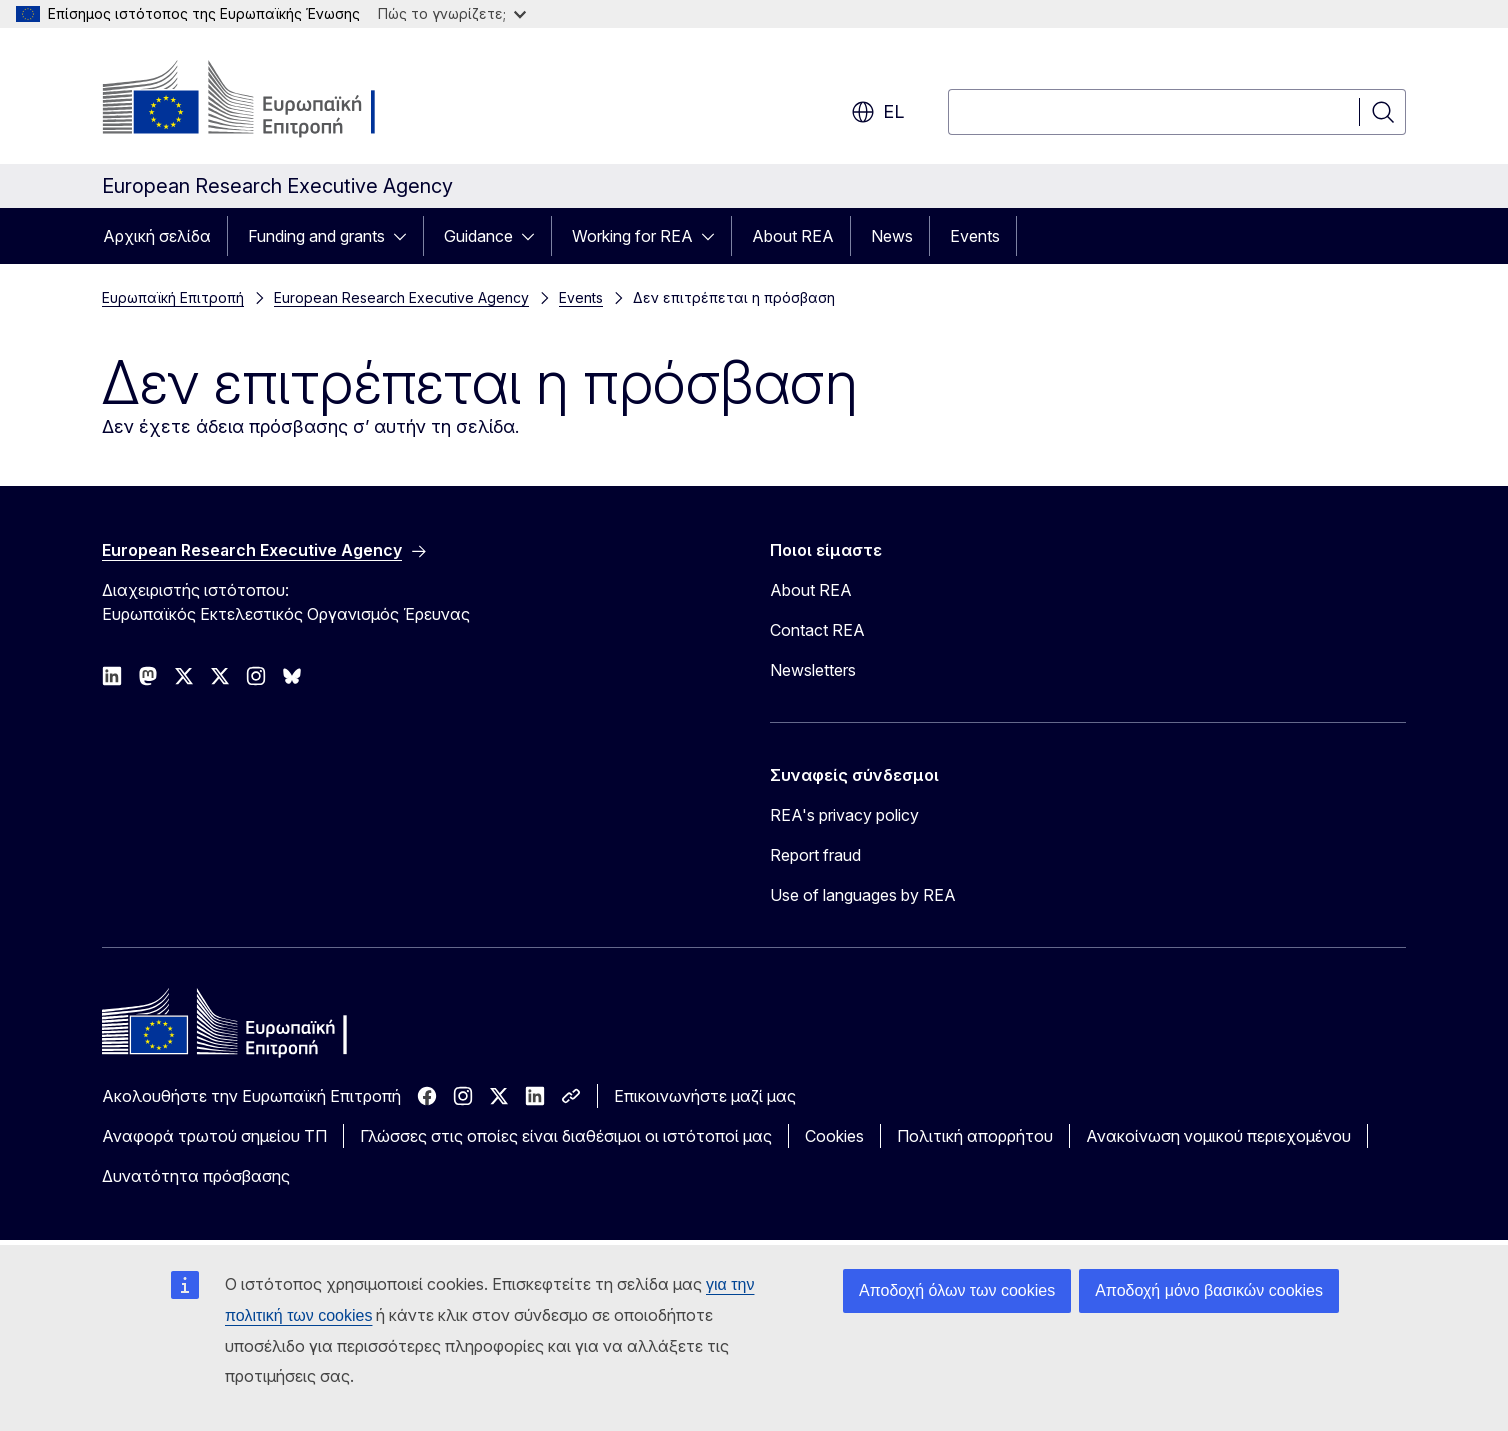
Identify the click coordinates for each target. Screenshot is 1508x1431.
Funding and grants (316, 236)
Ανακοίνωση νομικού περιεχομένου (1218, 1136)
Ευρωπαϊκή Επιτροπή (173, 297)
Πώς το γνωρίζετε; (452, 13)
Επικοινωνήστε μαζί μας (705, 1096)
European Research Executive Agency (401, 297)
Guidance (478, 236)
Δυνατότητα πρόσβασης (196, 1176)
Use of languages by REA (863, 895)
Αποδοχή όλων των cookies (957, 1290)
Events (975, 236)
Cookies (834, 1136)
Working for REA (632, 236)
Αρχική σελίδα (157, 236)
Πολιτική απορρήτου (975, 1136)
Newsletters (813, 670)
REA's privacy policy (844, 815)
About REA (793, 236)
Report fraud (815, 855)
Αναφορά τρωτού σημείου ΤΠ (214, 1136)
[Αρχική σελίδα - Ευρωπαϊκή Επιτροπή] (263, 100)
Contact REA (817, 630)
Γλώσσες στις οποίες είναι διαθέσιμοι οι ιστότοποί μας (566, 1136)
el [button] (877, 112)
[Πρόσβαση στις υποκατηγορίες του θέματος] (406, 236)
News (892, 236)
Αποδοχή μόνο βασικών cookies (1209, 1290)
